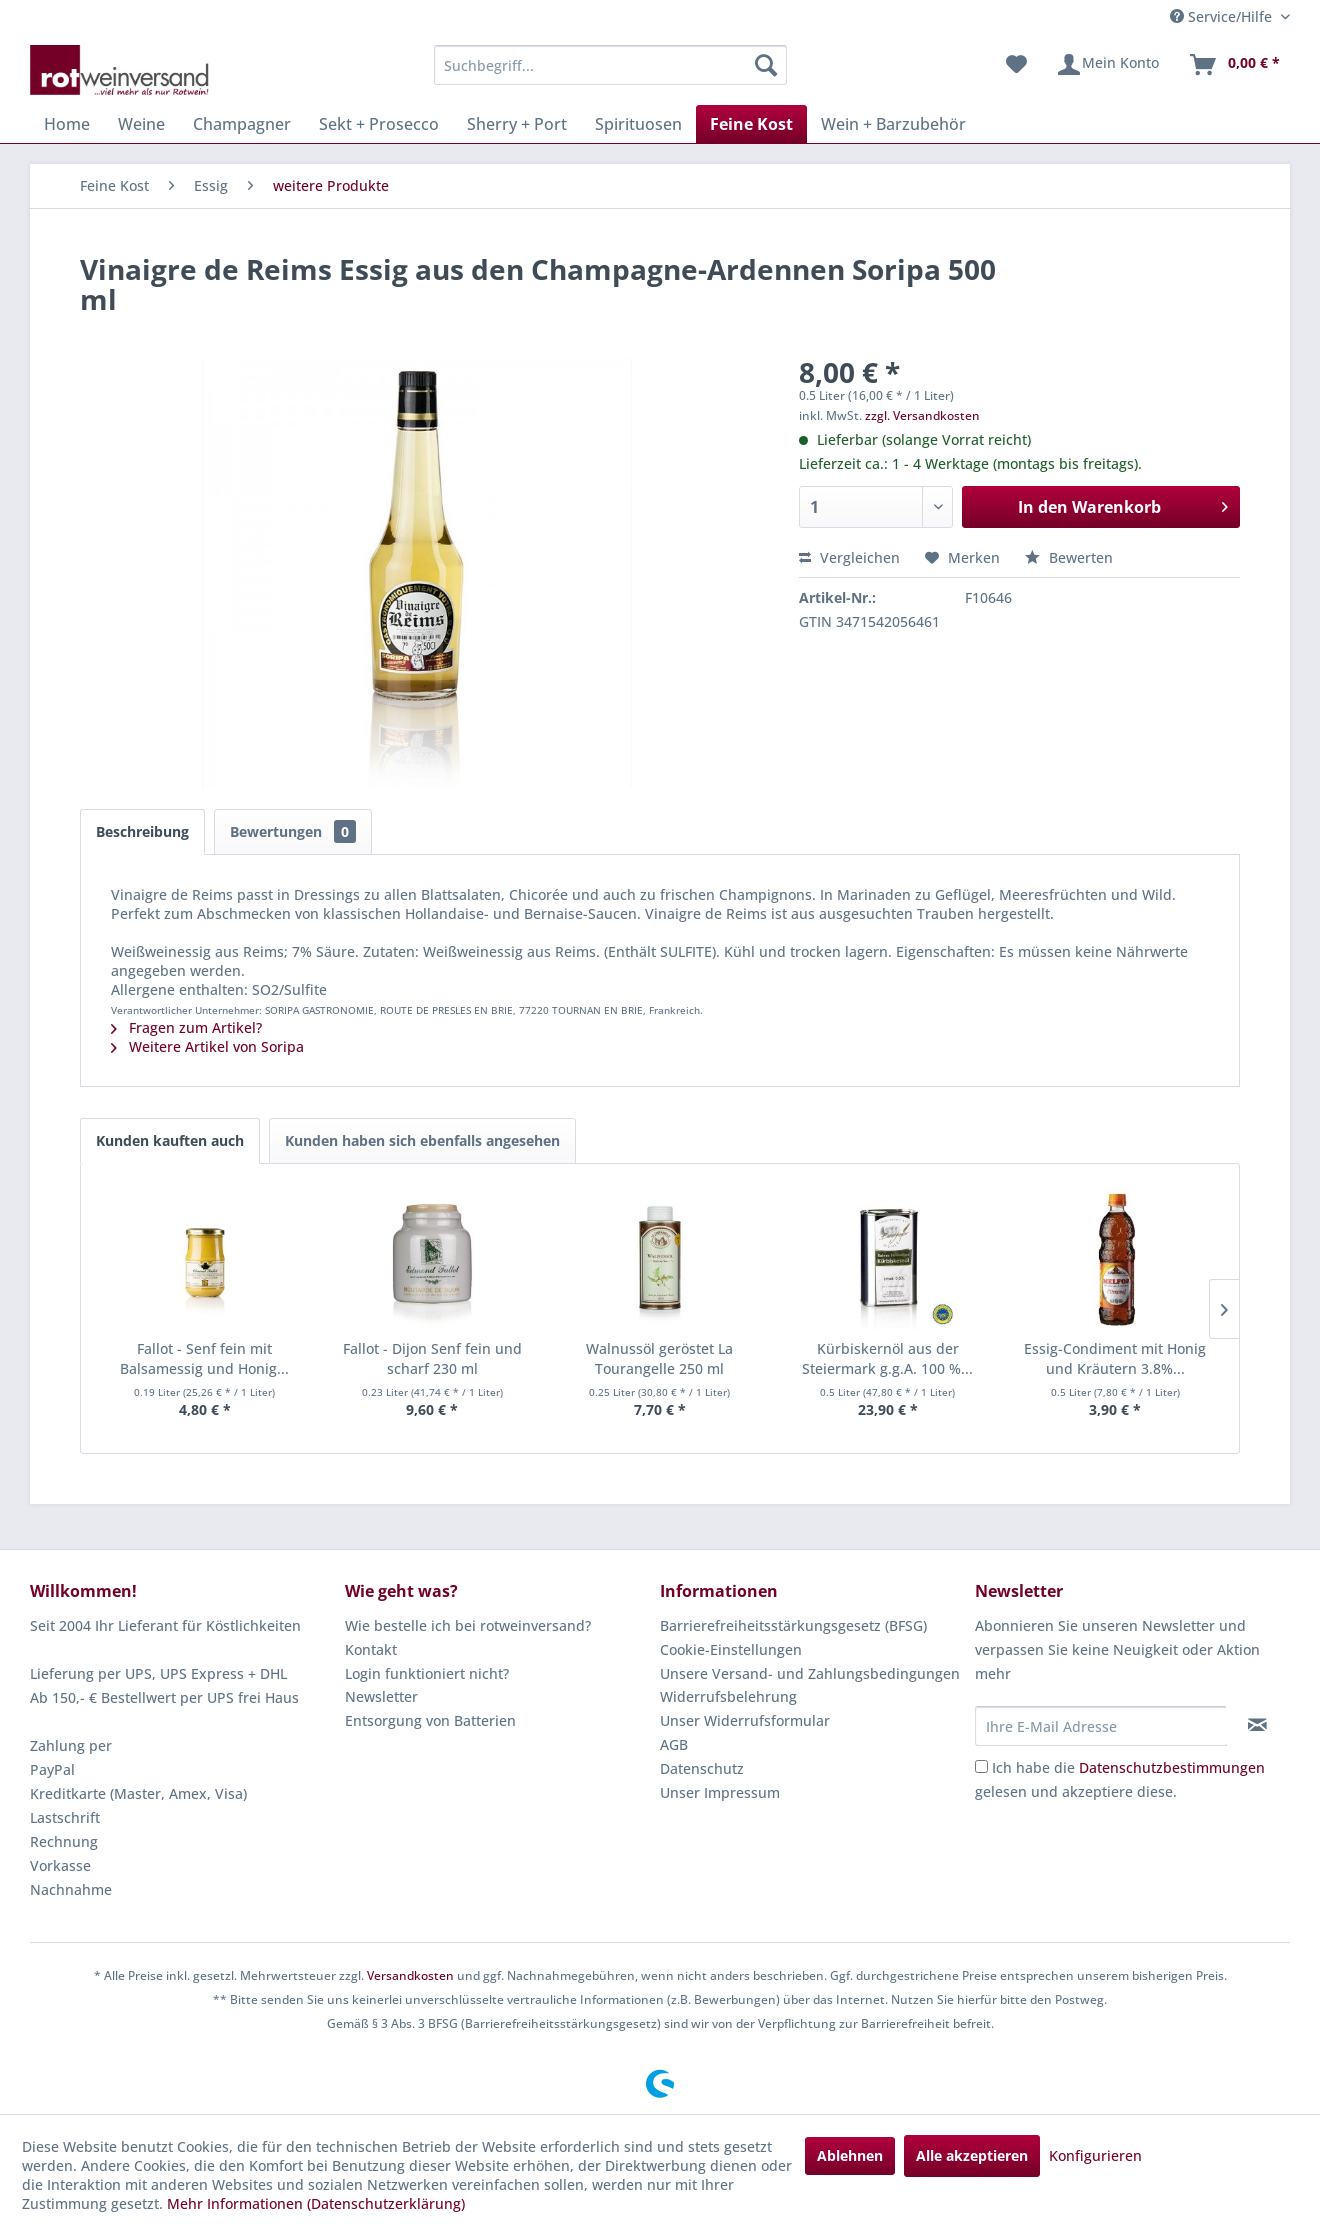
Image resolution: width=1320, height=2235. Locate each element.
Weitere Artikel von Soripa (207, 1046)
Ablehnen (850, 2155)
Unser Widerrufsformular (745, 1720)
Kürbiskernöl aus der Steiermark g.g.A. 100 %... (887, 1358)
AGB (674, 1744)
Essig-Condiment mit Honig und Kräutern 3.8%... (1115, 1358)
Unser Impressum (720, 1792)
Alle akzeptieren (972, 2155)
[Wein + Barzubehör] (893, 124)
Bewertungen (293, 831)
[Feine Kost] (751, 124)
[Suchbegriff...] (610, 65)
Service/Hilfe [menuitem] (1223, 16)
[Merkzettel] (1016, 65)
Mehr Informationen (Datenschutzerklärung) (316, 2203)
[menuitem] (610, 65)
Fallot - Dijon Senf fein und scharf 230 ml (432, 1358)
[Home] (67, 124)
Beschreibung (142, 831)
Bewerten (1069, 557)
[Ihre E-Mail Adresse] (1101, 1726)
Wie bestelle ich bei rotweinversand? (468, 1625)
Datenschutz (702, 1768)
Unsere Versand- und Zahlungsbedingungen (810, 1673)
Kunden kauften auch (170, 1140)
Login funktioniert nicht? (427, 1673)
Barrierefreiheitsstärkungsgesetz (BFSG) (793, 1625)
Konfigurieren (1095, 2155)
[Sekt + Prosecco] (379, 124)
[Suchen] (766, 65)
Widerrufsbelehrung (728, 1696)
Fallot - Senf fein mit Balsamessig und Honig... (204, 1358)
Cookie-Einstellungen (731, 1649)
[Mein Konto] (1107, 65)
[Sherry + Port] (517, 124)
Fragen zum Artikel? (186, 1027)
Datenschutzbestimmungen (1172, 1767)
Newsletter (381, 1696)
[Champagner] (242, 124)
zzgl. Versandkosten (922, 415)
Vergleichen (849, 557)
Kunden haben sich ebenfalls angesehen (422, 1140)
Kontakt (371, 1649)
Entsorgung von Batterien (430, 1720)
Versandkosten (410, 1975)
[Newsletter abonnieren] (1257, 1725)
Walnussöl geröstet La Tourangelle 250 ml (659, 1358)
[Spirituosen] (638, 124)
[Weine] (141, 124)
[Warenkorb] (1234, 65)
